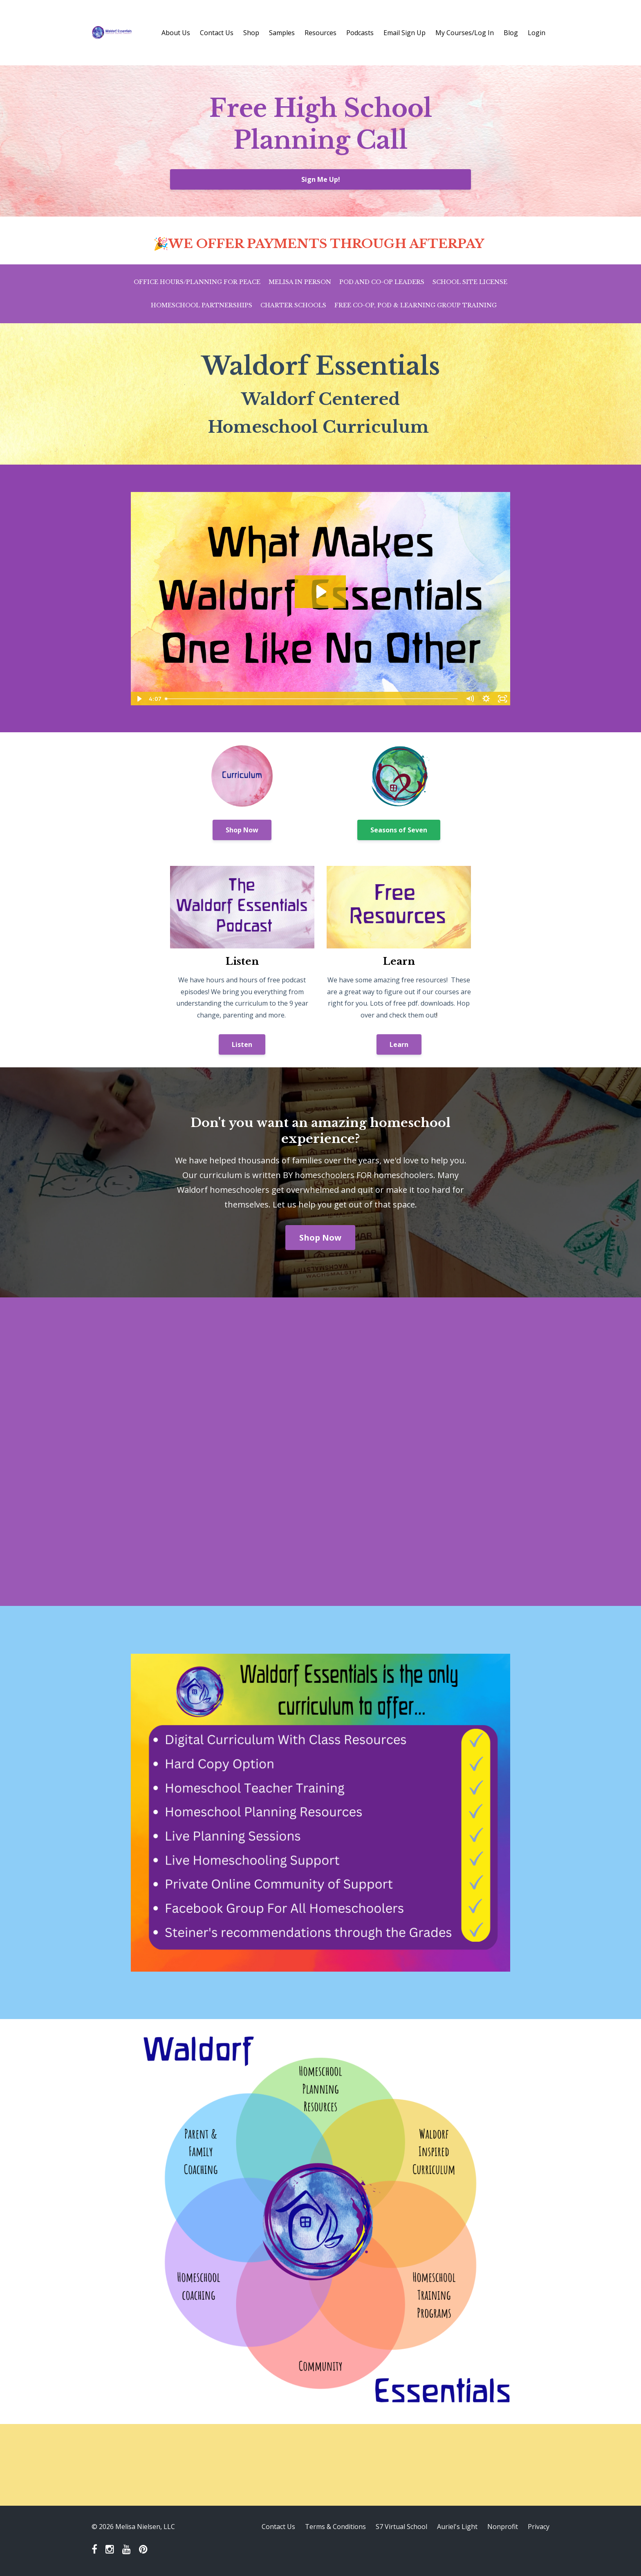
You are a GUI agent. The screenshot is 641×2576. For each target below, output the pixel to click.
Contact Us (216, 32)
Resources (320, 32)
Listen (242, 1044)
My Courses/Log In (464, 32)
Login (536, 32)
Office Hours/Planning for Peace (197, 282)
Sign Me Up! (320, 179)
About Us (175, 32)
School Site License (470, 282)
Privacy (538, 2526)
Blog (511, 32)
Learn (399, 1044)
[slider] (311, 699)
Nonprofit (502, 2526)
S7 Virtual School (401, 2526)
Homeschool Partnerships (201, 305)
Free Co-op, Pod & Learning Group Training (415, 305)
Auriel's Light (457, 2526)
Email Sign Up (404, 32)
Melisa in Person (300, 282)
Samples (282, 32)
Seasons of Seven (398, 829)
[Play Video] (138, 699)
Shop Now (242, 829)
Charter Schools (293, 305)
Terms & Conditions (335, 2526)
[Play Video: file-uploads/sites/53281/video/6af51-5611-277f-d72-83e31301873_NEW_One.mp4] (320, 591)
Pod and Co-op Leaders (381, 282)
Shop (251, 32)
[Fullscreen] (502, 699)
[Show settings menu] (486, 699)
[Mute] (470, 699)
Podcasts (360, 32)
